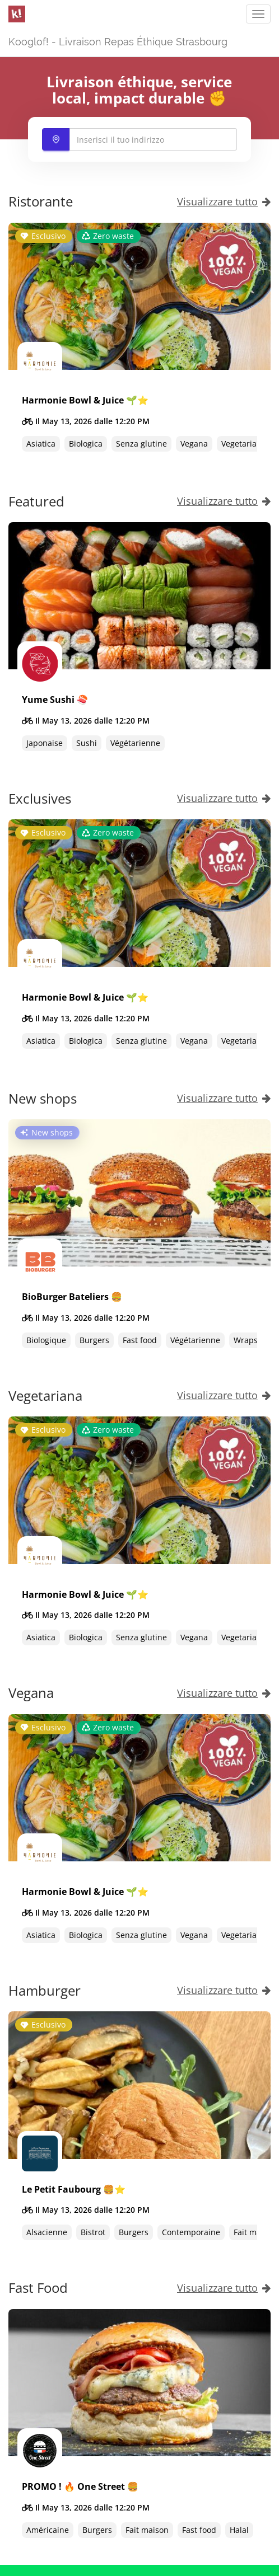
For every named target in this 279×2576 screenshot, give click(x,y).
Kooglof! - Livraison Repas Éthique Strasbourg (117, 42)
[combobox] (139, 139)
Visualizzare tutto (224, 201)
